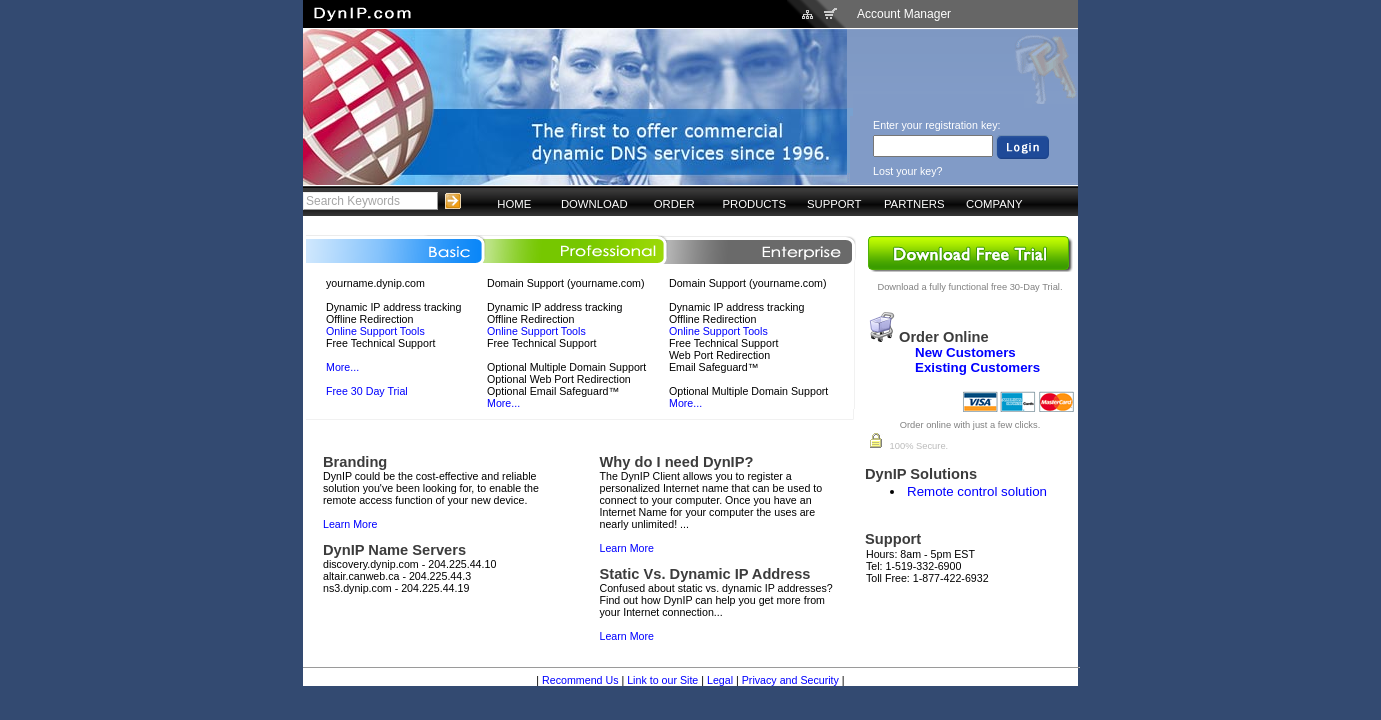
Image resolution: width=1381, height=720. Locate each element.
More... (342, 367)
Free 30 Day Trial (367, 391)
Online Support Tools (375, 331)
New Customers (965, 352)
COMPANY (994, 204)
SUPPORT (834, 204)
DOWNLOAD (594, 204)
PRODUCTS (754, 204)
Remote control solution (977, 491)
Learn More (350, 524)
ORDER (674, 204)
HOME (514, 204)
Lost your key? (907, 171)
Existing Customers (977, 367)
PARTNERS (914, 204)
